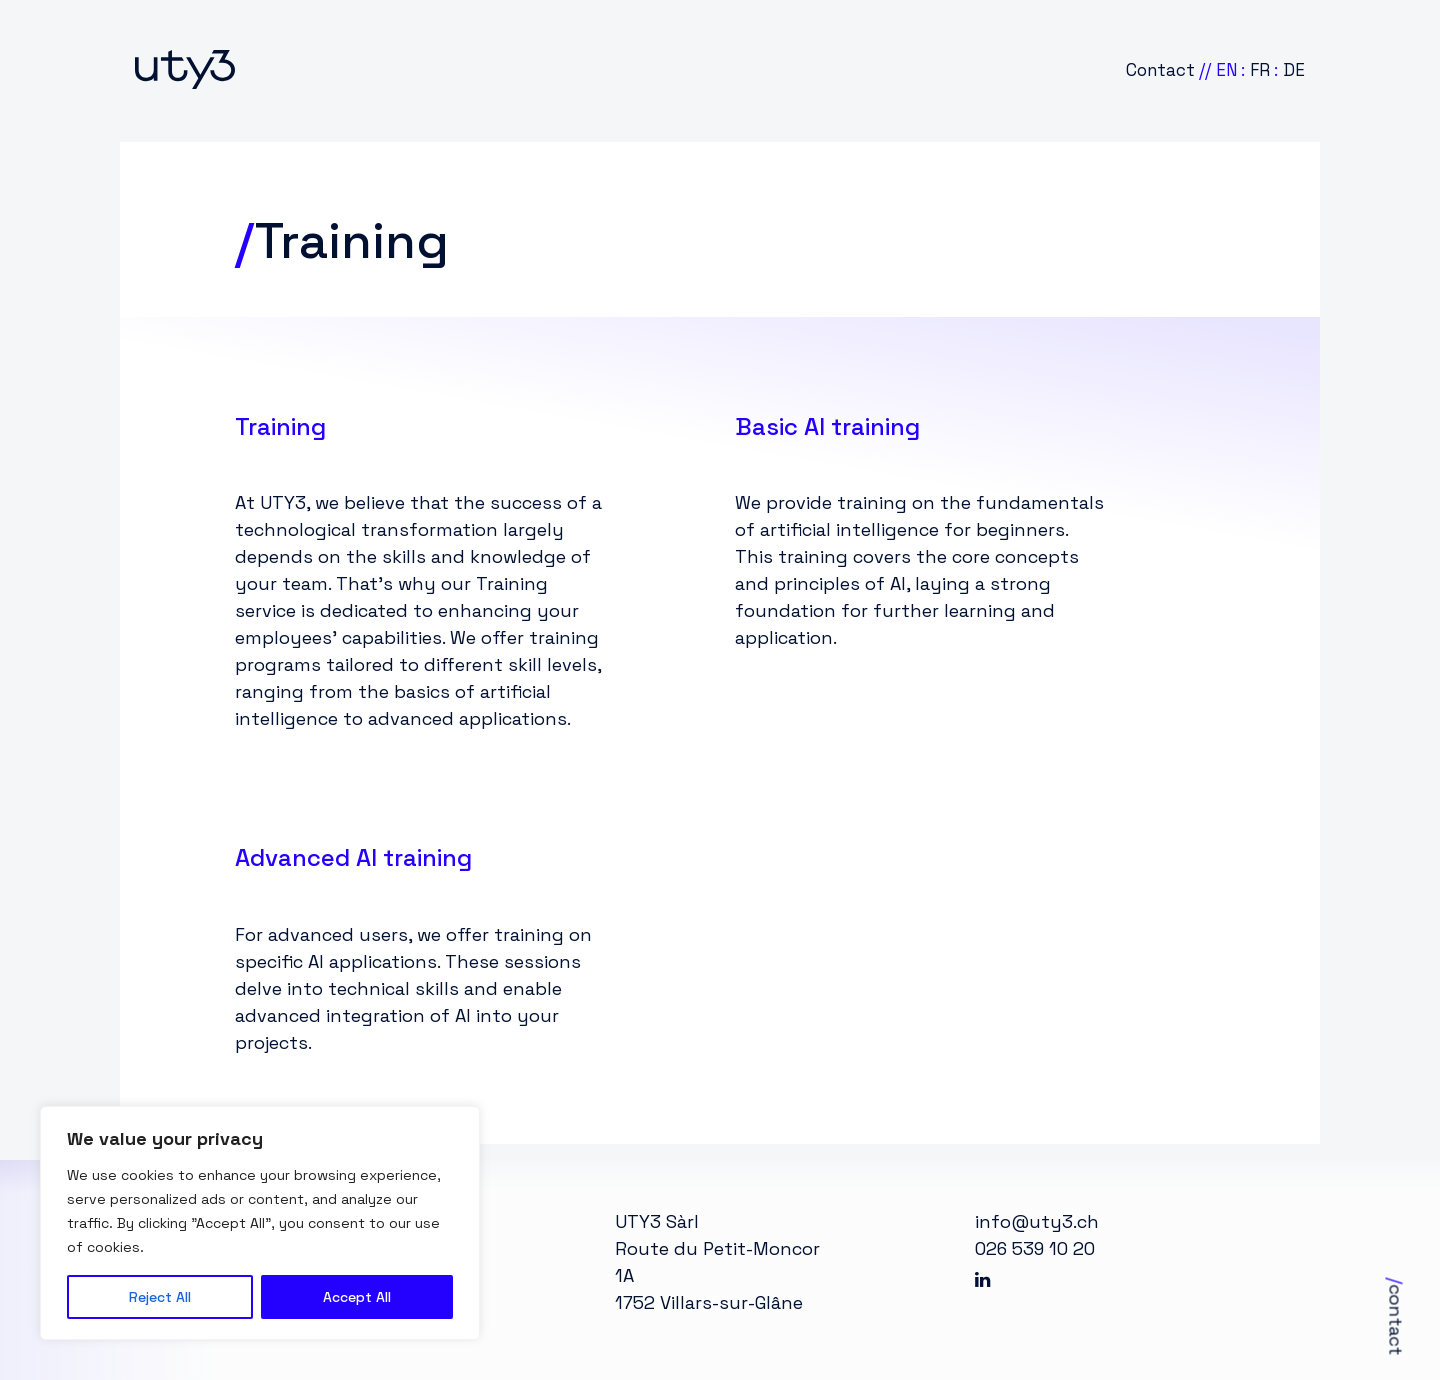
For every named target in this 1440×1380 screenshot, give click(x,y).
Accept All (357, 1297)
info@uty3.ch (1037, 1221)
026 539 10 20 (1035, 1248)
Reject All (160, 1297)
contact (1396, 1317)
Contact (1160, 70)
